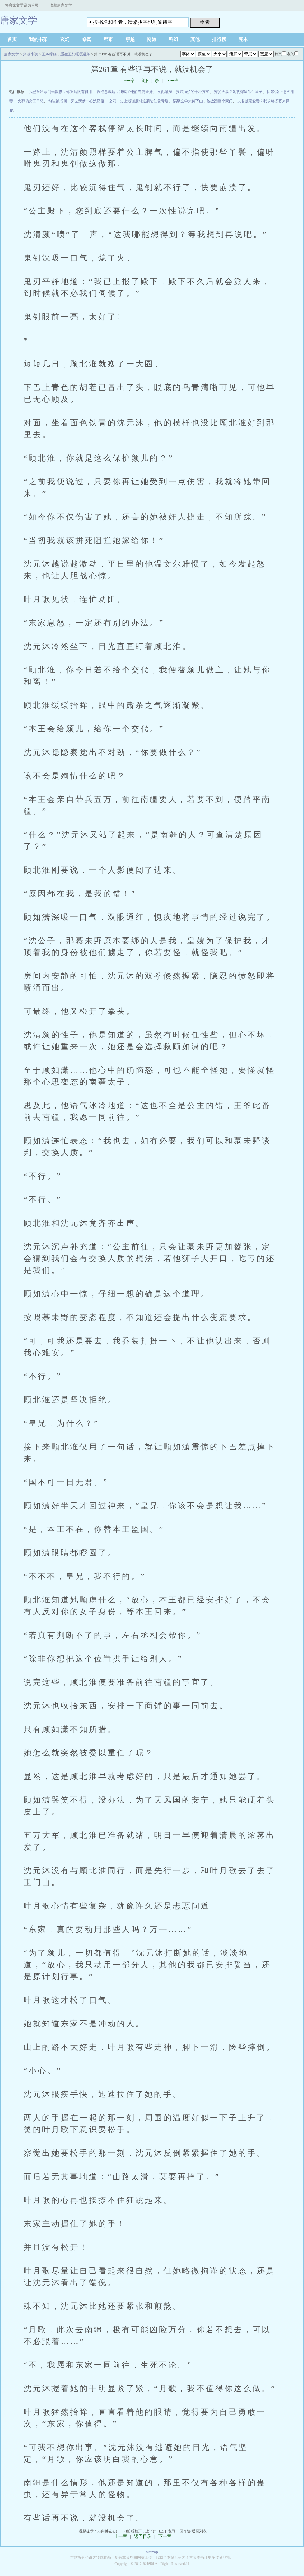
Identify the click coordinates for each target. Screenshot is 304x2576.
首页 (12, 39)
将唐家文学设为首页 (21, 5)
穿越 (130, 39)
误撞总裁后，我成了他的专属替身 (125, 92)
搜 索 (205, 22)
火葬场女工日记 (31, 101)
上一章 (128, 80)
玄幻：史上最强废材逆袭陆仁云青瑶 (138, 101)
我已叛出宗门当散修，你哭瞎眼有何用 (60, 92)
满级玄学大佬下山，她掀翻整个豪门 (203, 101)
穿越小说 (30, 54)
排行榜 (219, 39)
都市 (108, 39)
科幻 (173, 39)
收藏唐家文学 (61, 5)
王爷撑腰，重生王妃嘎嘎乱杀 (66, 54)
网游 (151, 39)
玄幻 (64, 39)
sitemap (152, 2552)
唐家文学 (18, 20)
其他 (195, 39)
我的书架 (38, 39)
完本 (243, 39)
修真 (86, 39)
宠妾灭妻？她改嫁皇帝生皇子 (238, 92)
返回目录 (150, 80)
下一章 (172, 80)
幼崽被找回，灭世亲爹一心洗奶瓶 (76, 101)
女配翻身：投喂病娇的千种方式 (183, 92)
